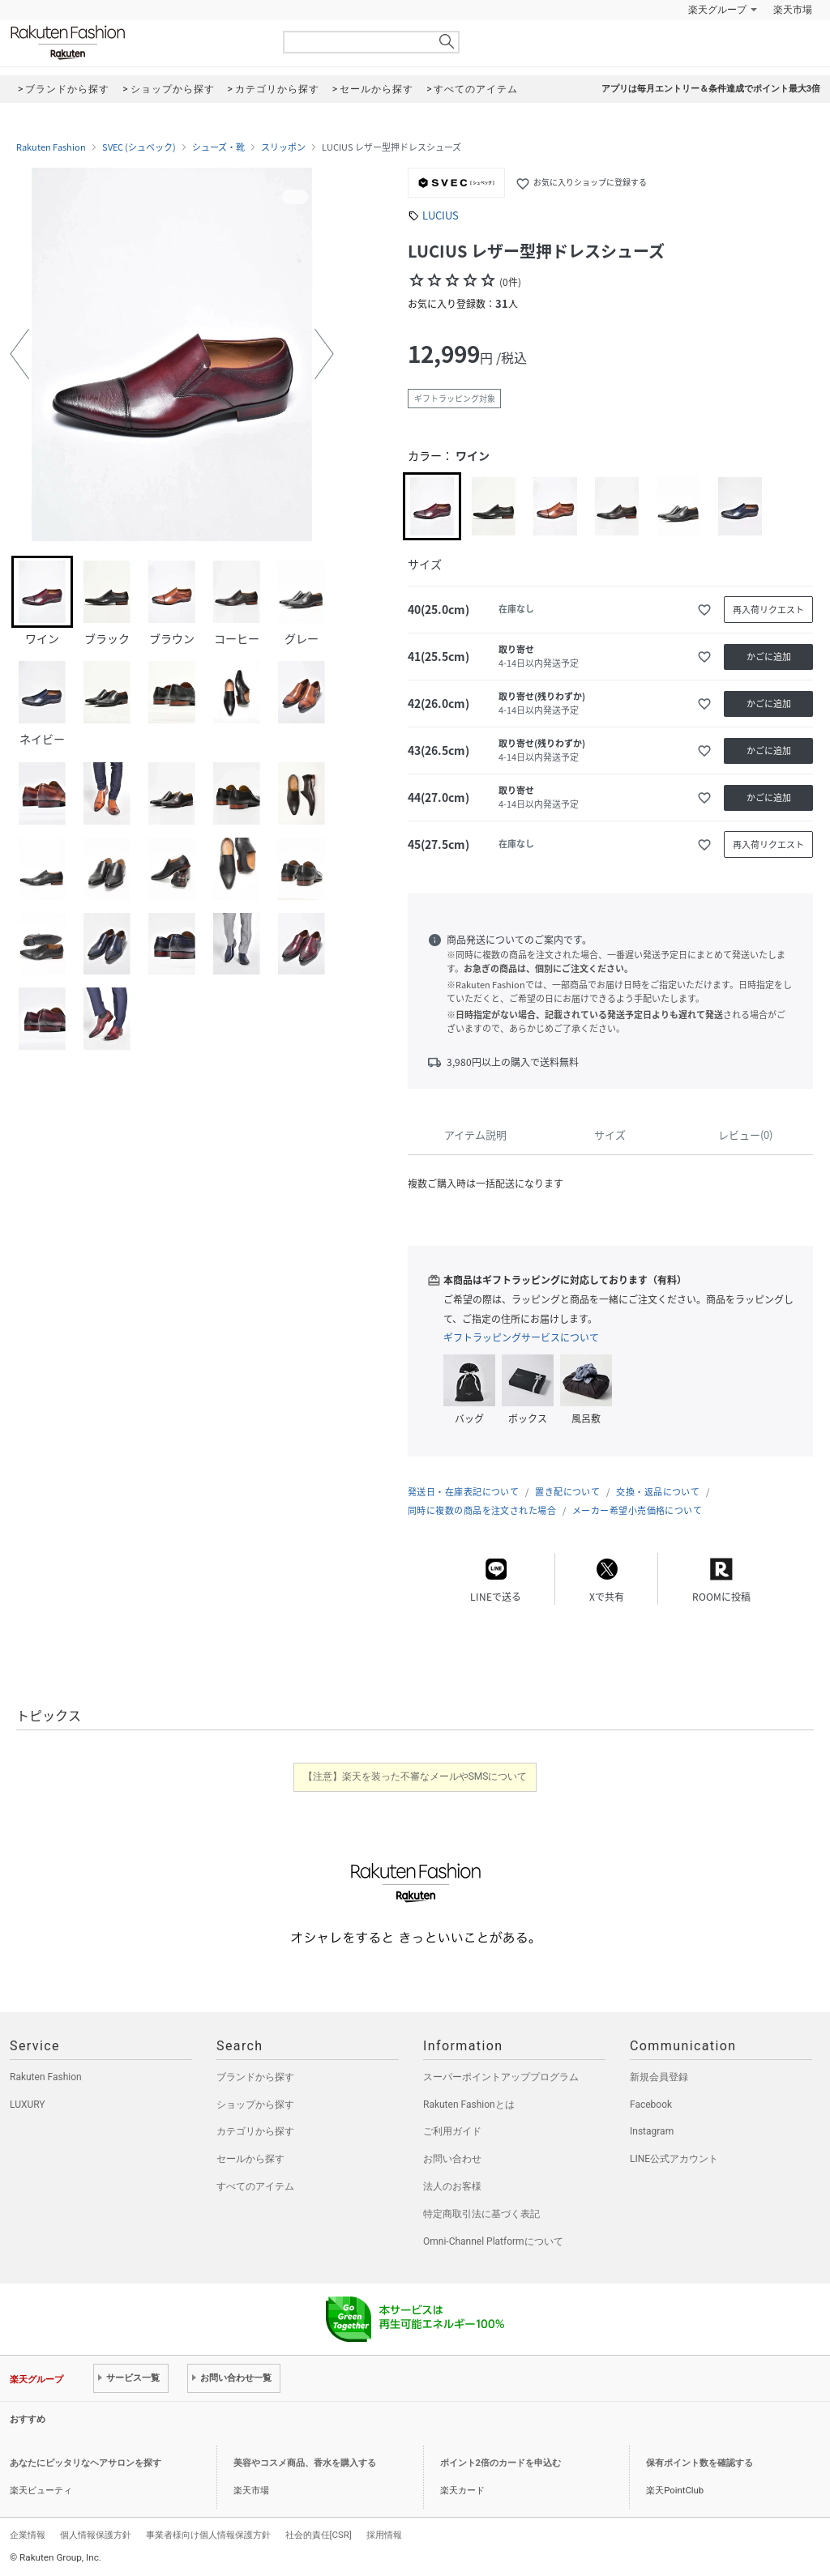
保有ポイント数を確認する (699, 2463)
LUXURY (27, 2104)
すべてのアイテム (255, 2186)
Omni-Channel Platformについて (493, 2241)
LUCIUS (440, 215)
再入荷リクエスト (768, 609)
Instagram (652, 2131)
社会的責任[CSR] (318, 2534)
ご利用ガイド (452, 2131)
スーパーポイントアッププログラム (501, 2077)
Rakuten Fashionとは (469, 2104)
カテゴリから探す (255, 2131)
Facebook (651, 2104)
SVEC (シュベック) (139, 147)
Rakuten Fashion (135, 42)
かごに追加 (769, 656)
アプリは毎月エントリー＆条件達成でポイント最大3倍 (710, 88)
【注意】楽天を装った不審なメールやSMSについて (415, 1776)
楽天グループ (717, 9)
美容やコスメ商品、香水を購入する (304, 2463)
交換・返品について (658, 1492)
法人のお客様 (452, 2186)
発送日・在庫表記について (463, 1492)
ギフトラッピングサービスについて (521, 1337)
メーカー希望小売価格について (637, 1510)
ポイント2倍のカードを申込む (500, 2463)
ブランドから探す (255, 2077)
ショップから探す (255, 2104)
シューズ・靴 (218, 147)
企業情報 (27, 2534)
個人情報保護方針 (95, 2534)
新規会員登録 (659, 2077)
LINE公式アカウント (674, 2158)
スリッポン (283, 147)
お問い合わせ (452, 2158)
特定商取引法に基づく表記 (481, 2214)
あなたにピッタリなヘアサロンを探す (85, 2463)
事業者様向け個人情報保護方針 (208, 2534)
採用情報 (384, 2534)
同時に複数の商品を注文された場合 (482, 1510)
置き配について (567, 1492)
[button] (19, 354)
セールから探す (250, 2158)
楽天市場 (792, 9)
